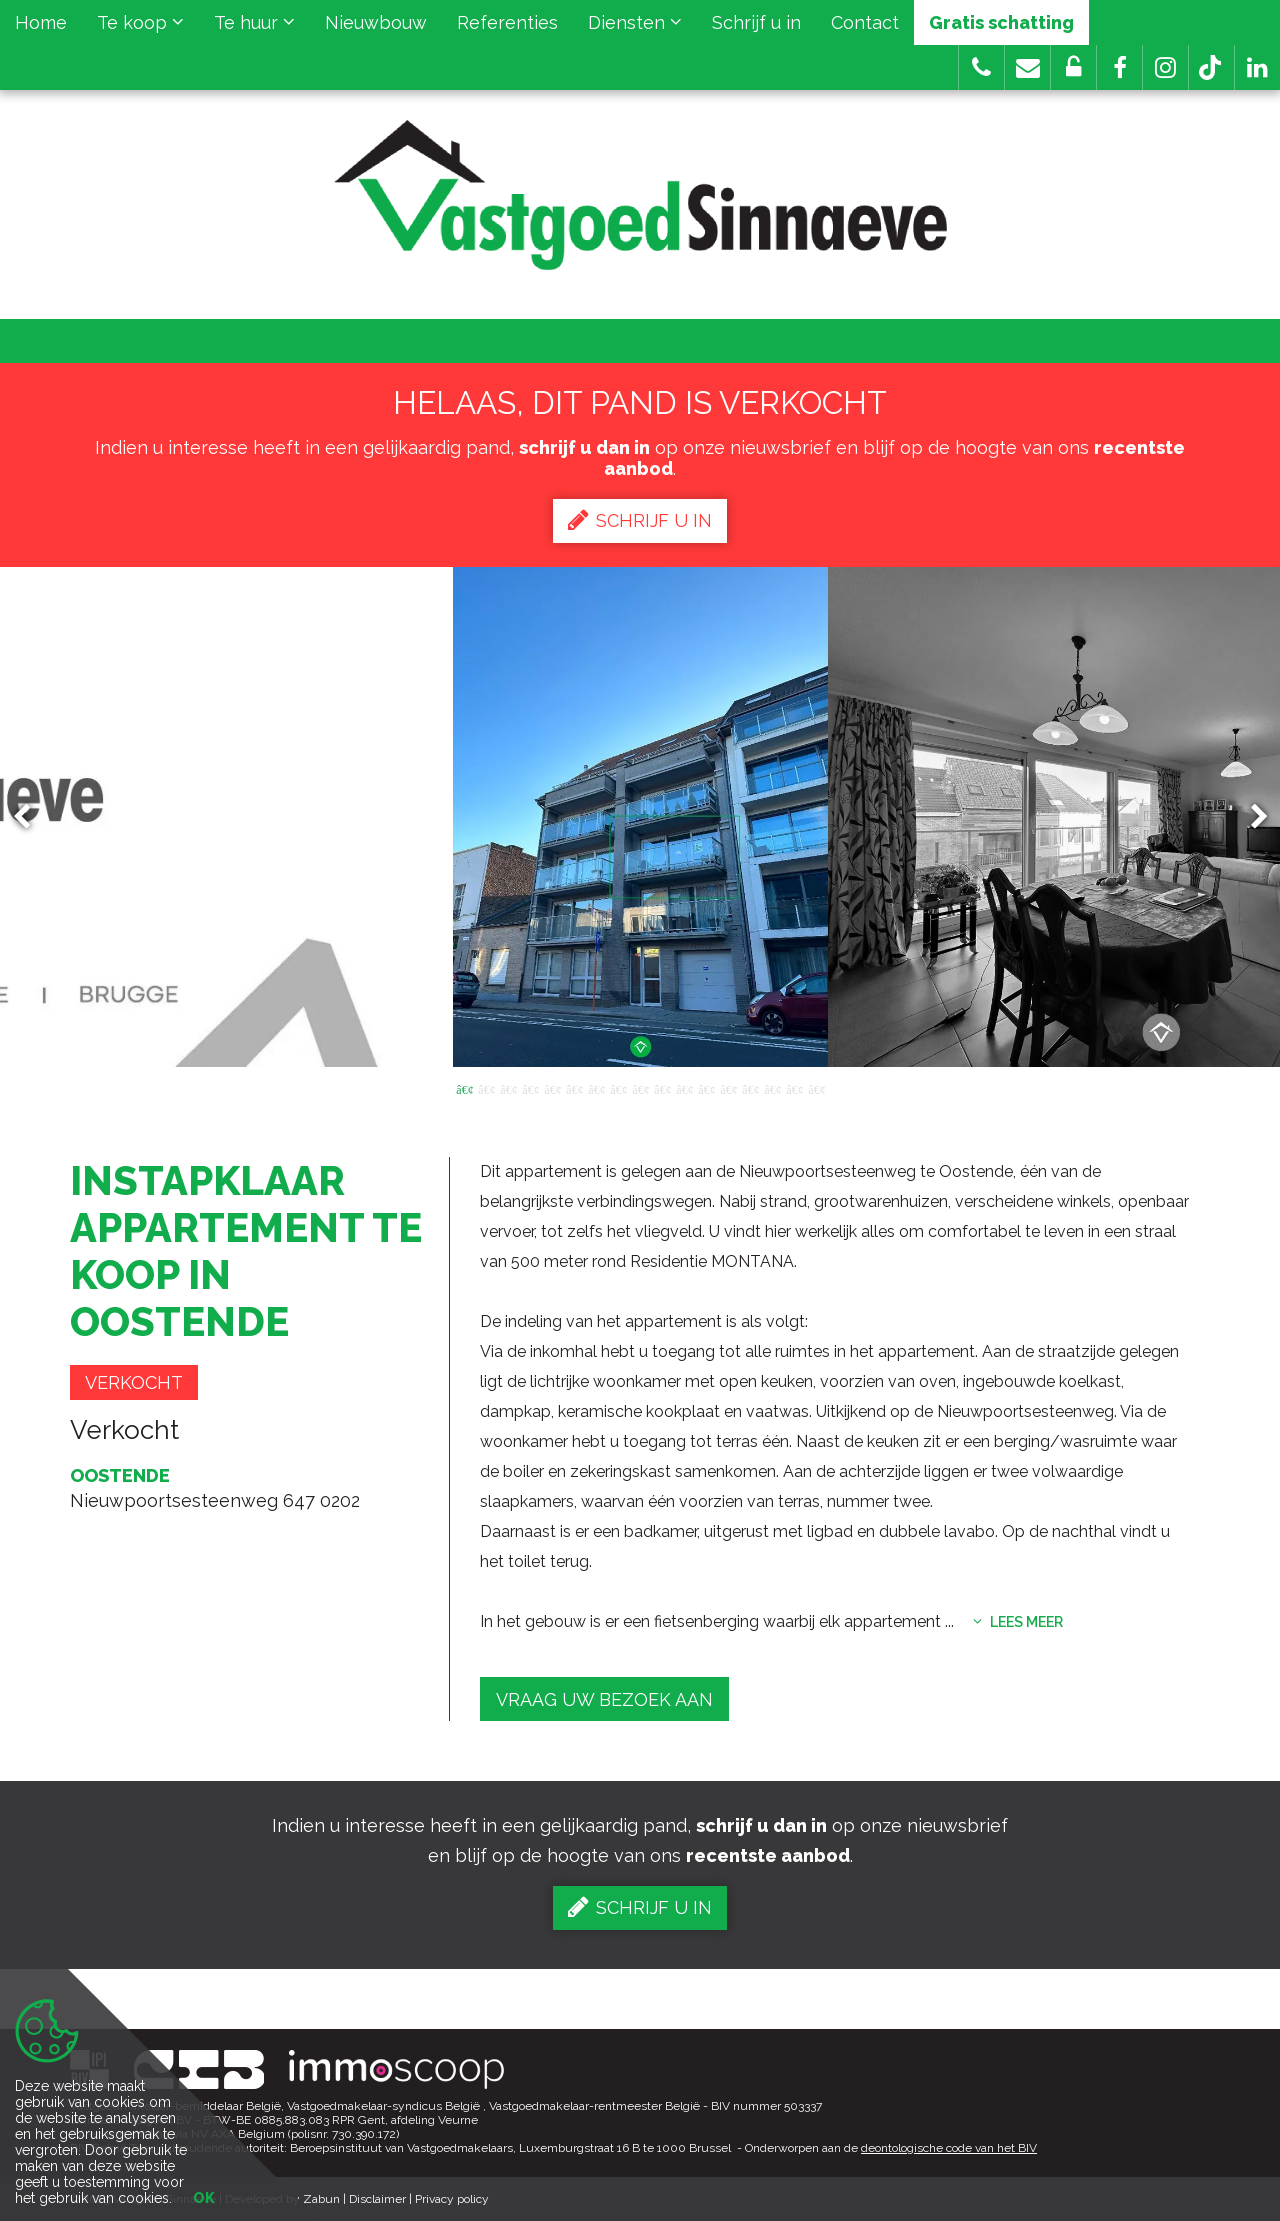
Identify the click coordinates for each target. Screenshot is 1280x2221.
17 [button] (816, 1088)
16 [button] (794, 1088)
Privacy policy (452, 2199)
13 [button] (728, 1088)
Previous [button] (31, 817)
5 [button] (552, 1088)
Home (41, 22)
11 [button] (684, 1088)
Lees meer (1018, 1622)
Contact (865, 22)
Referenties (507, 22)
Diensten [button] (635, 22)
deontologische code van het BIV (949, 2148)
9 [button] (640, 1088)
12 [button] (706, 1088)
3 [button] (508, 1088)
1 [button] (464, 1088)
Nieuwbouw (376, 22)
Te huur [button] (254, 22)
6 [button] (574, 1088)
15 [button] (772, 1088)
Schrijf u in (756, 22)
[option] (640, 817)
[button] (1119, 67)
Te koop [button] (140, 22)
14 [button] (750, 1088)
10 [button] (662, 1088)
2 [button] (486, 1088)
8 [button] (618, 1088)
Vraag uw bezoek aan (604, 1699)
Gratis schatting (1001, 22)
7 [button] (596, 1088)
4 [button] (530, 1088)
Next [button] (1250, 817)
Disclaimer (377, 2199)
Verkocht (134, 1382)
